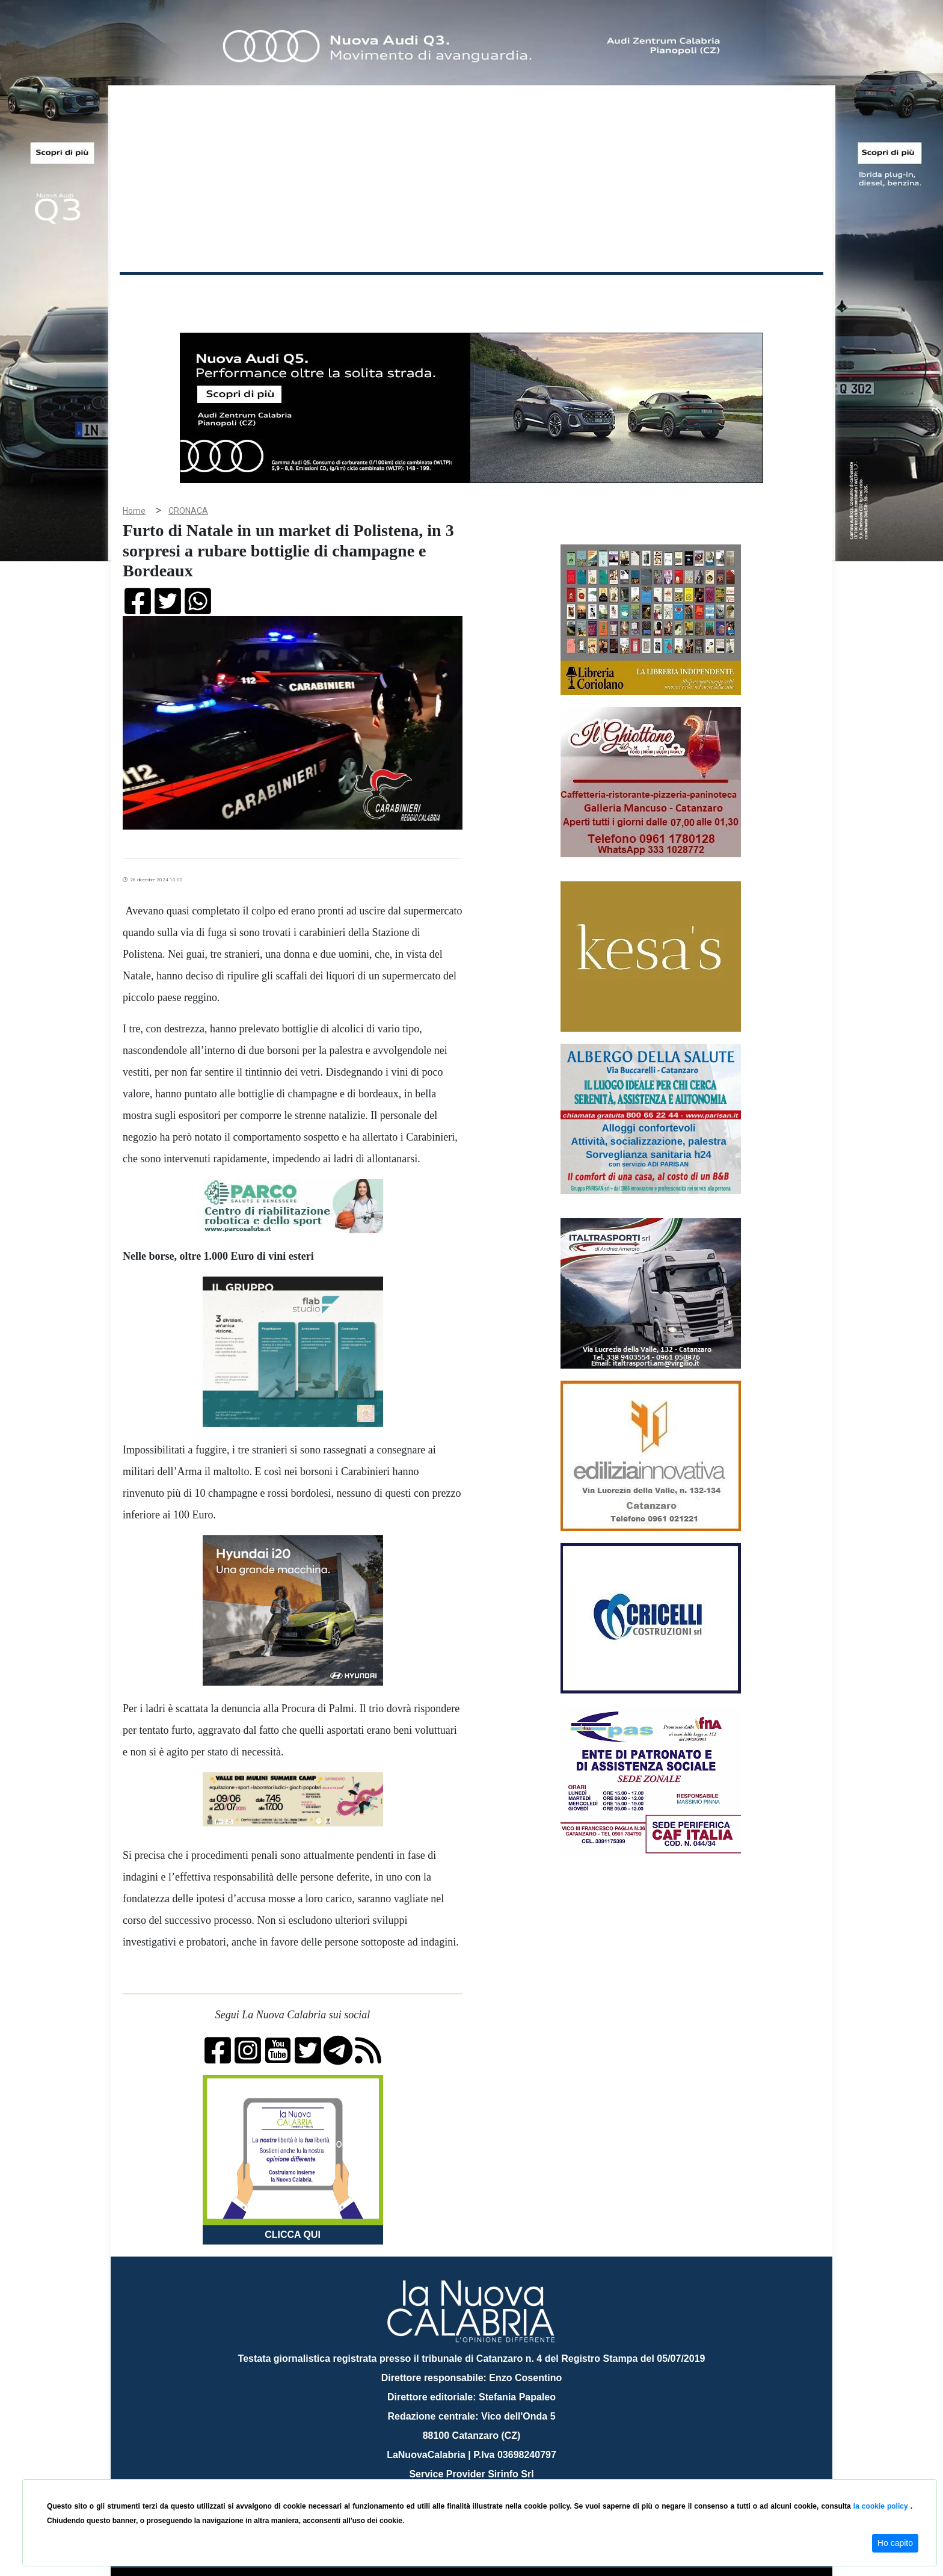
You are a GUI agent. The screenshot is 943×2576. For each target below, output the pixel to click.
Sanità (332, 294)
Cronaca (245, 294)
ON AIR (776, 296)
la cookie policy (882, 2506)
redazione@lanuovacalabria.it (497, 2475)
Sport (473, 294)
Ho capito (895, 2543)
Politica (291, 294)
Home (149, 291)
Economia (427, 294)
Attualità (376, 294)
